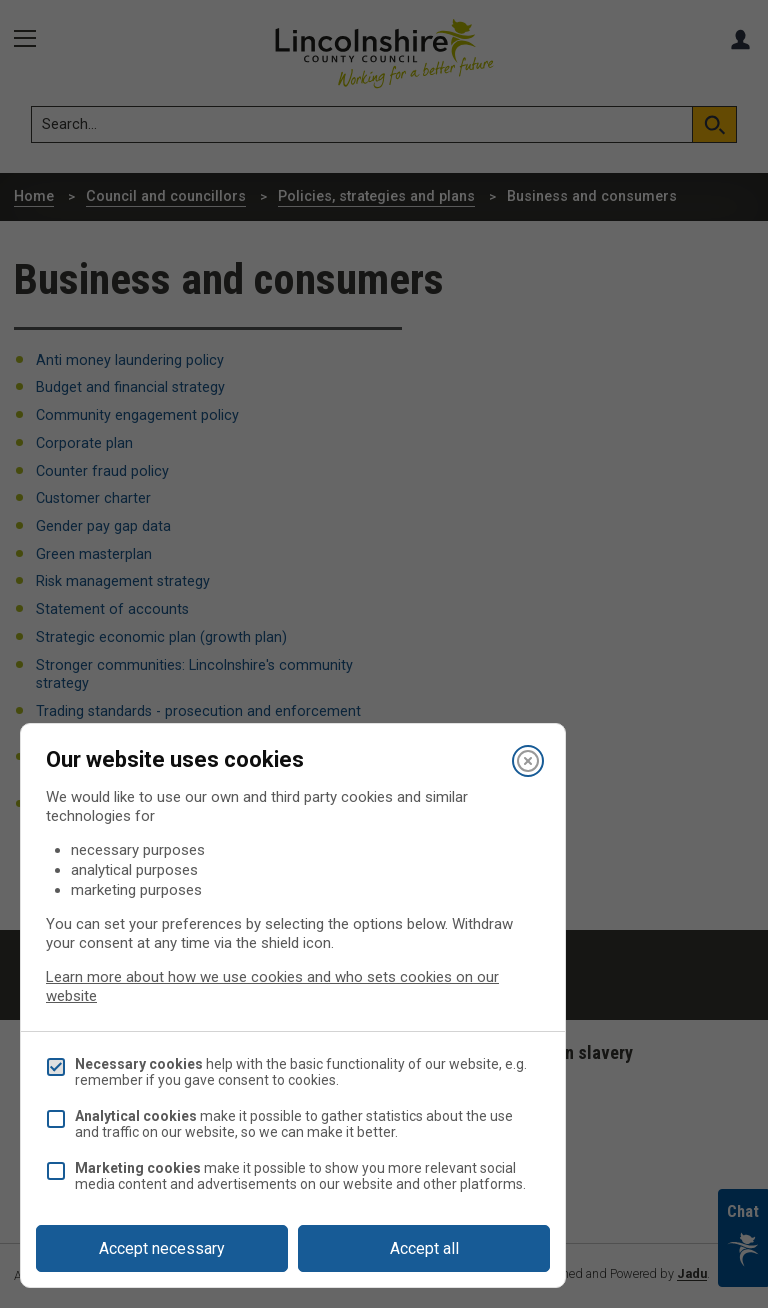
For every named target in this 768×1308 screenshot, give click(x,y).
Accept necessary (162, 1248)
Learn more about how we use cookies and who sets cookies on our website (272, 986)
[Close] (528, 761)
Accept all (424, 1248)
